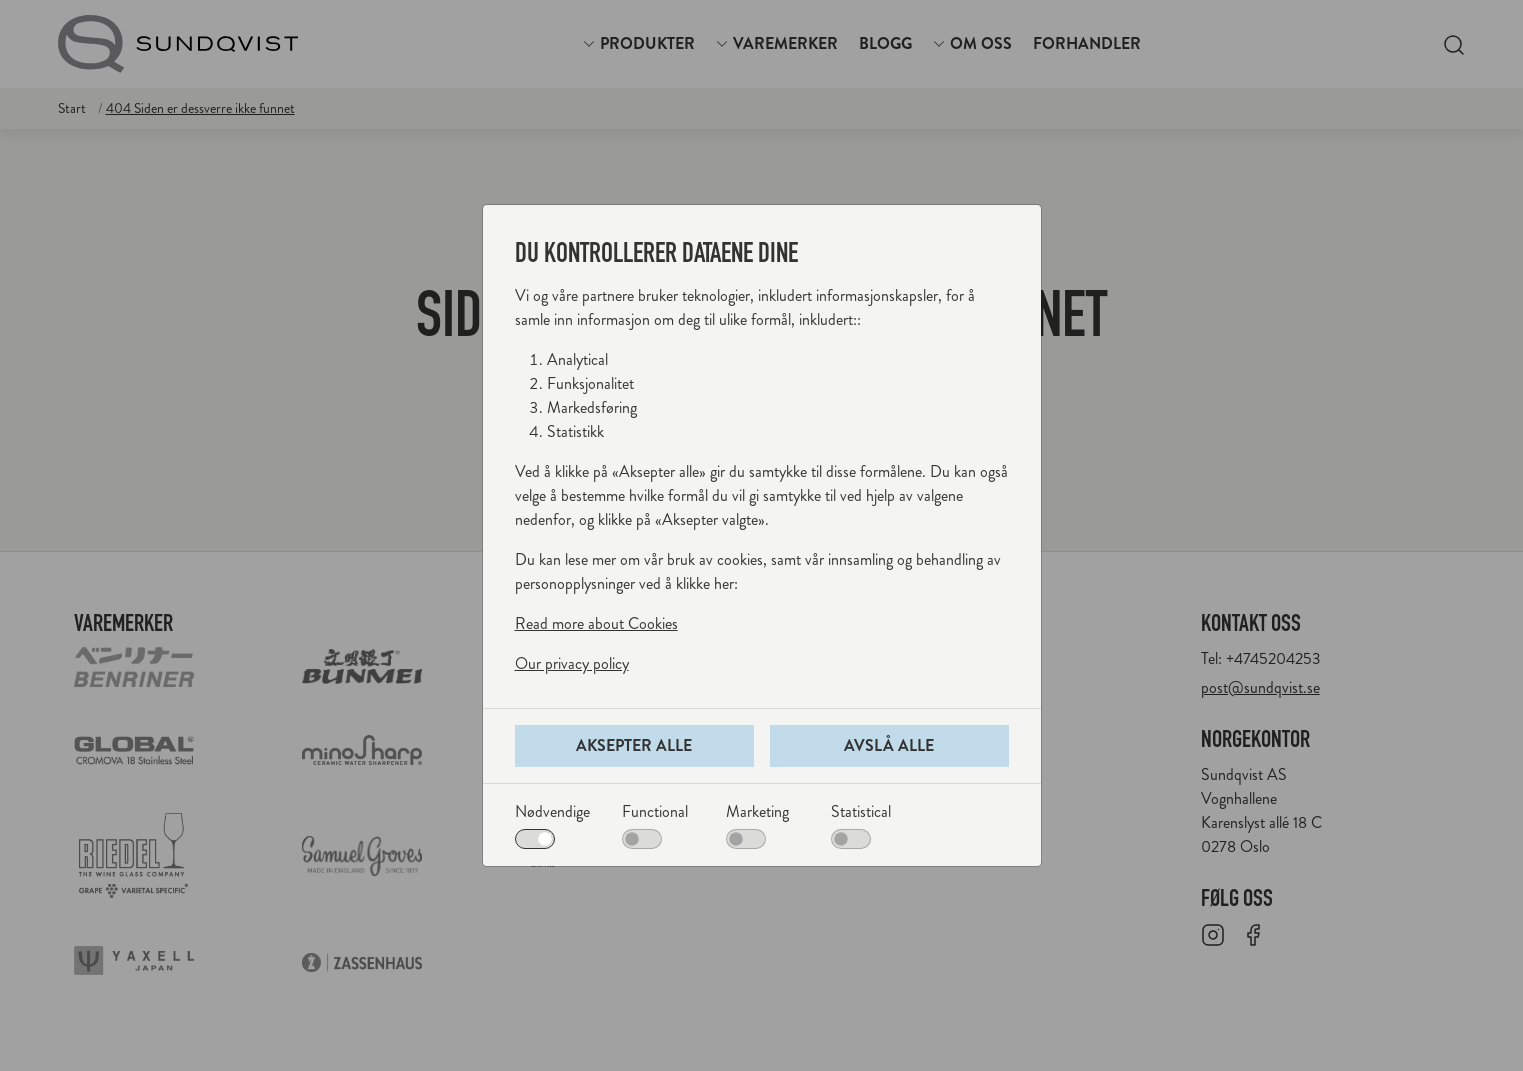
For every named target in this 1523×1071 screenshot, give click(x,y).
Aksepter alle (634, 745)
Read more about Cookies (596, 623)
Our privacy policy (572, 663)
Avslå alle (889, 745)
